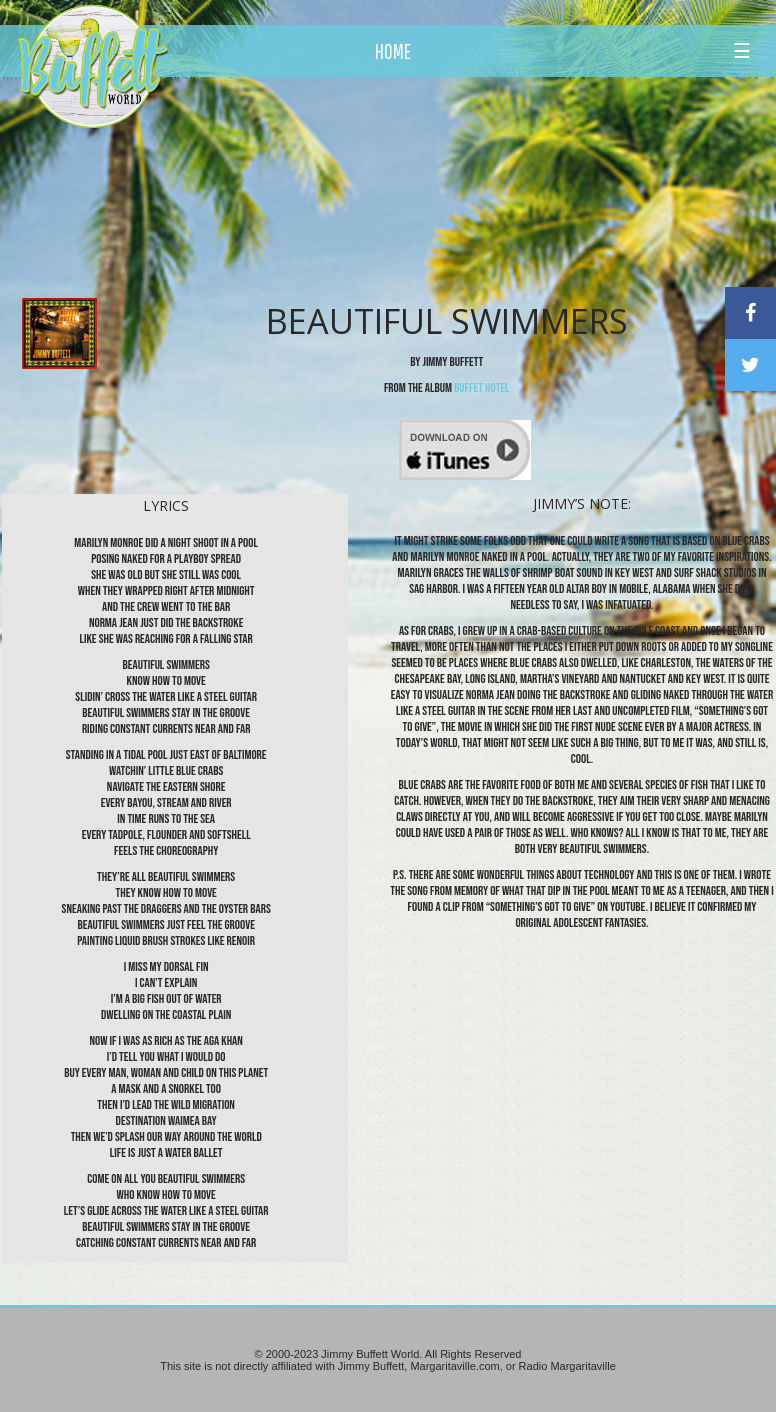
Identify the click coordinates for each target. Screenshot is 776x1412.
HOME (393, 51)
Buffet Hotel (481, 388)
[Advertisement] (454, 185)
